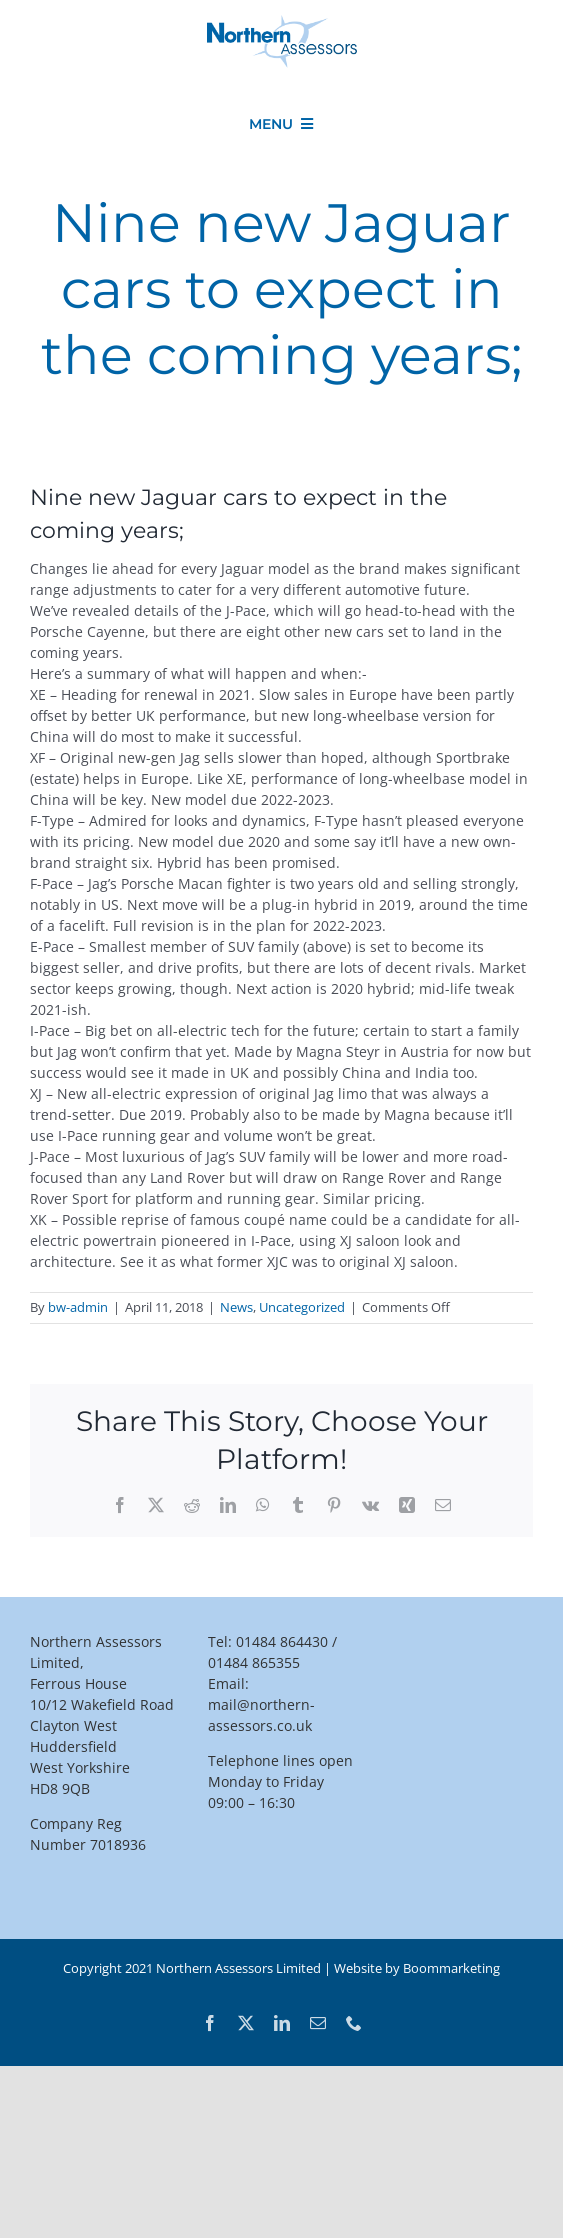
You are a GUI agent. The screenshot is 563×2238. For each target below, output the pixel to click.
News (236, 1307)
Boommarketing (451, 1968)
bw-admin (78, 1307)
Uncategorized (302, 1307)
